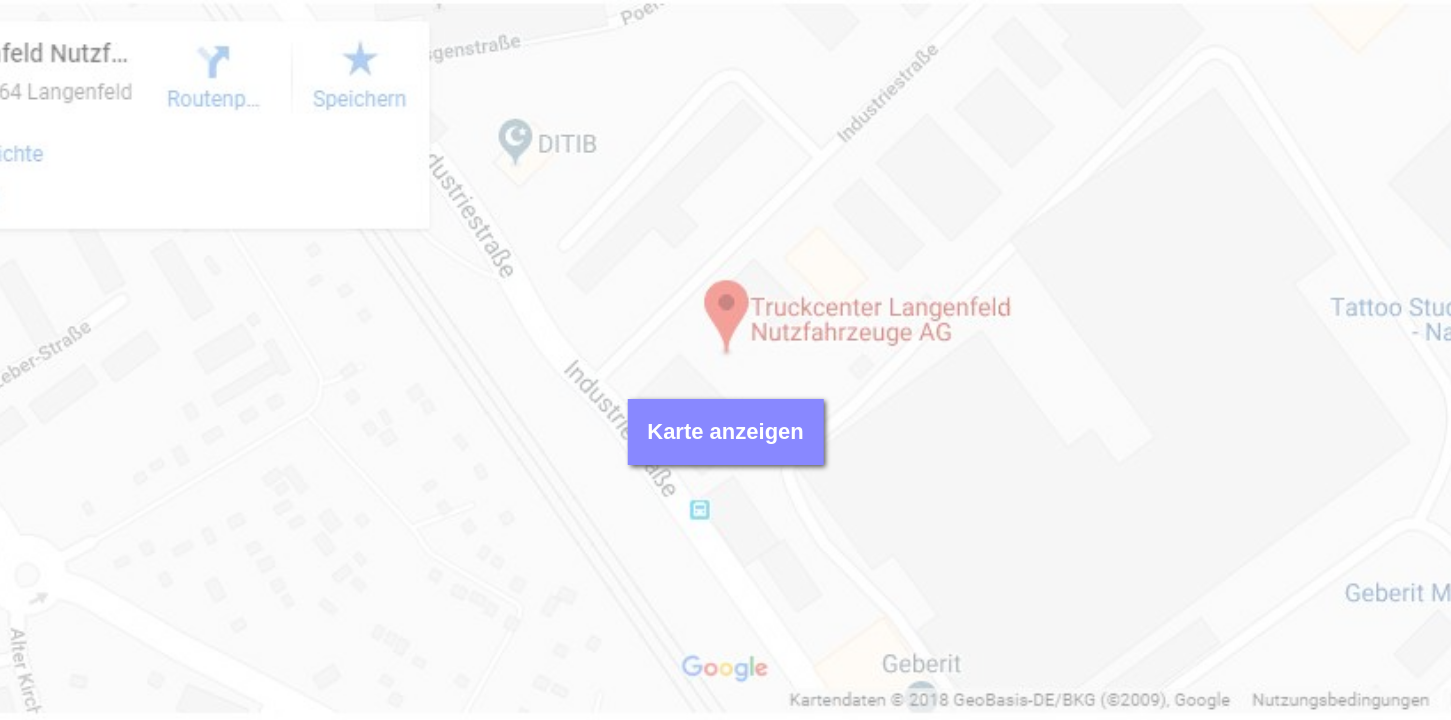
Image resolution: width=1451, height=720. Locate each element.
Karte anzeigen (725, 431)
